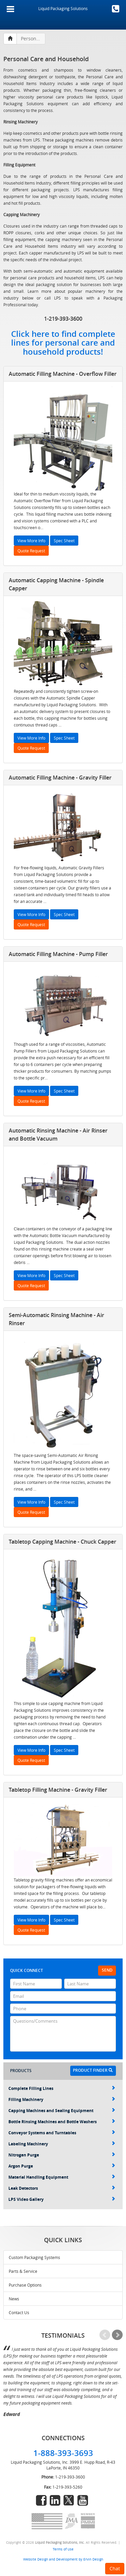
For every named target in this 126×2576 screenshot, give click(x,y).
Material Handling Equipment (61, 2177)
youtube (82, 2500)
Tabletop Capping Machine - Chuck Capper (62, 1541)
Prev (104, 2335)
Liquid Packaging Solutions (63, 8)
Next (117, 2335)
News (14, 2298)
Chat (115, 2568)
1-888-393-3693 (115, 8)
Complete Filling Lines (61, 2088)
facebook (41, 2500)
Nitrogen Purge (61, 2155)
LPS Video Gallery (61, 2199)
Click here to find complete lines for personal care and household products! (63, 342)
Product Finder (93, 2070)
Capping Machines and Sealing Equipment (61, 2110)
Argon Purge (61, 2166)
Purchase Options (25, 2285)
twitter (69, 2500)
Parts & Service (23, 2271)
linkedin (55, 2500)
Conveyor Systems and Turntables (61, 2133)
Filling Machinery (61, 2099)
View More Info (31, 540)
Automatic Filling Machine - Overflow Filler (63, 374)
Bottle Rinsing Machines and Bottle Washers (61, 2122)
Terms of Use (63, 2549)
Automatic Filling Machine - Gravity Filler (60, 777)
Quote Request (31, 550)
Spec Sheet (64, 540)
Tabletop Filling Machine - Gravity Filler (58, 1789)
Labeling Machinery (61, 2144)
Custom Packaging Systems (34, 2257)
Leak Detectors (61, 2188)
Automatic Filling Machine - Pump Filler (58, 954)
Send (107, 1970)
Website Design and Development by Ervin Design (63, 2559)
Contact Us (19, 2312)
